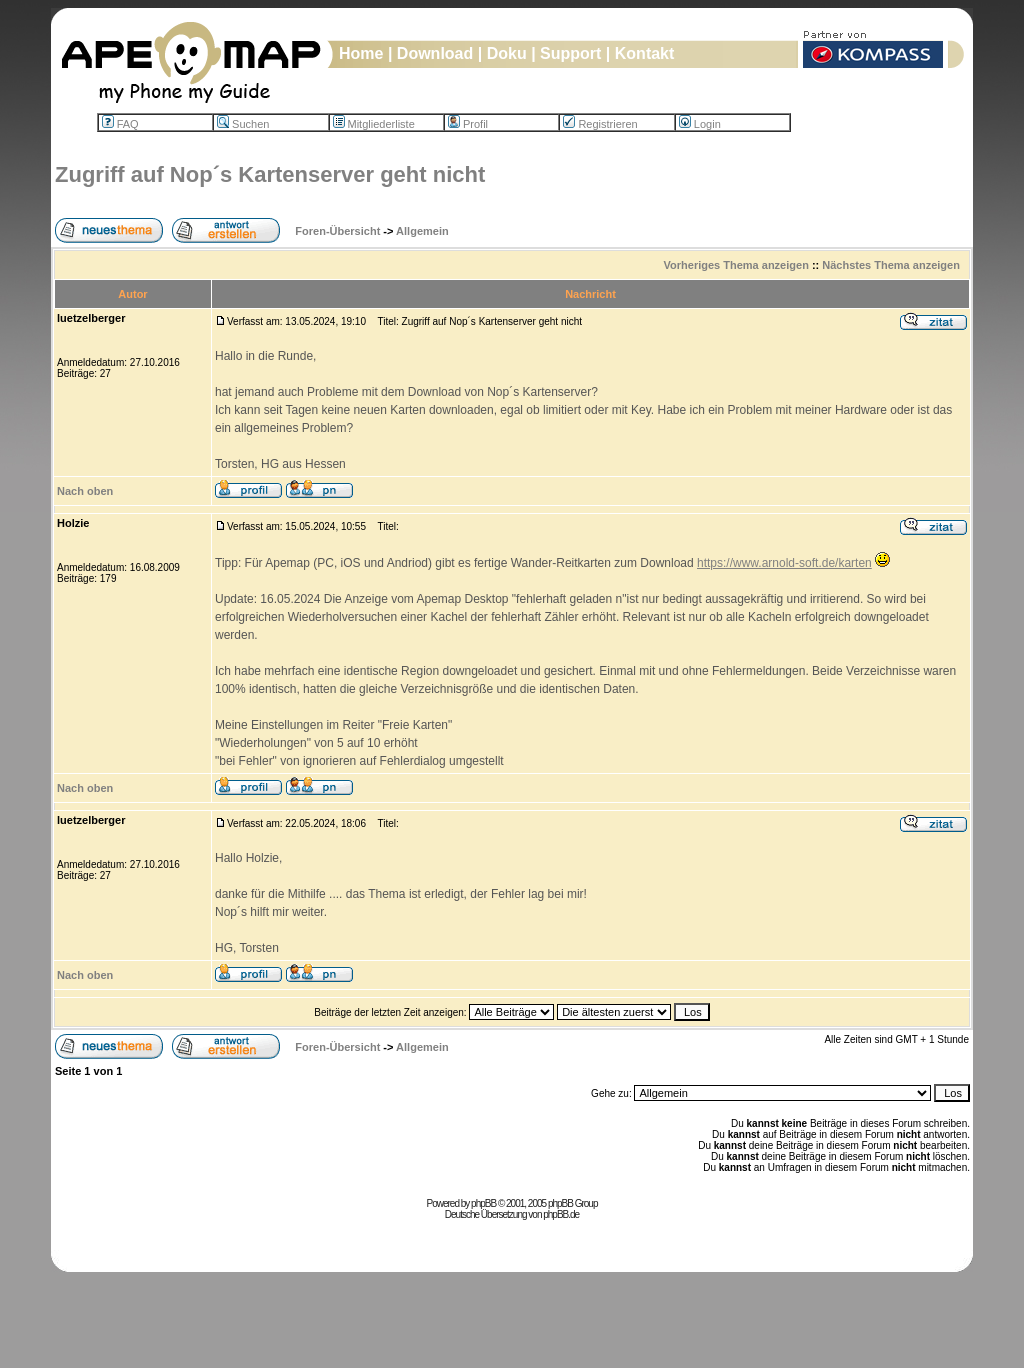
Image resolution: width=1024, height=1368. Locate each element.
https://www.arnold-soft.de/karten (784, 563)
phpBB (483, 1203)
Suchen (243, 124)
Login (700, 124)
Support (570, 53)
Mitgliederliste (374, 124)
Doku (507, 53)
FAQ (120, 124)
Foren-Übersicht (337, 231)
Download (435, 53)
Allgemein (422, 231)
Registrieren (600, 124)
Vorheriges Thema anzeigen (736, 265)
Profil (468, 124)
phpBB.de (561, 1214)
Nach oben (85, 491)
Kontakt (645, 53)
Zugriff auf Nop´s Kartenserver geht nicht (270, 174)
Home (361, 53)
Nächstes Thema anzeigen (891, 265)
